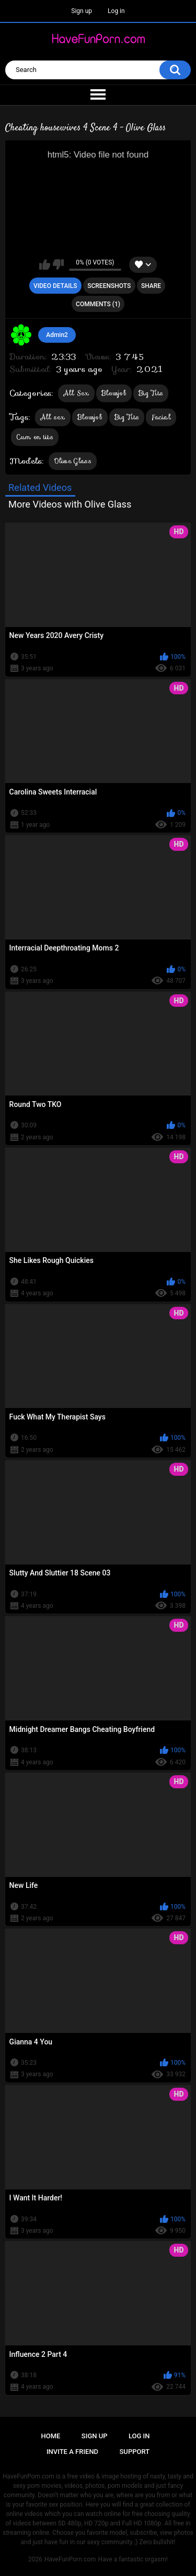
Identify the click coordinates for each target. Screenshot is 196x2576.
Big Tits (151, 393)
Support (135, 2451)
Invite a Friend (72, 2451)
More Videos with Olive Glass (69, 504)
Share (151, 286)
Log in (116, 11)
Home (51, 2436)
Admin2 (57, 335)
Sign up (81, 11)
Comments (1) (98, 304)
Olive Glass (72, 461)
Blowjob (113, 393)
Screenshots (109, 286)
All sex (52, 417)
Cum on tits (34, 437)
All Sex (76, 393)
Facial (161, 417)
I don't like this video (58, 264)
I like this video (44, 264)
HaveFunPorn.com (70, 2559)
